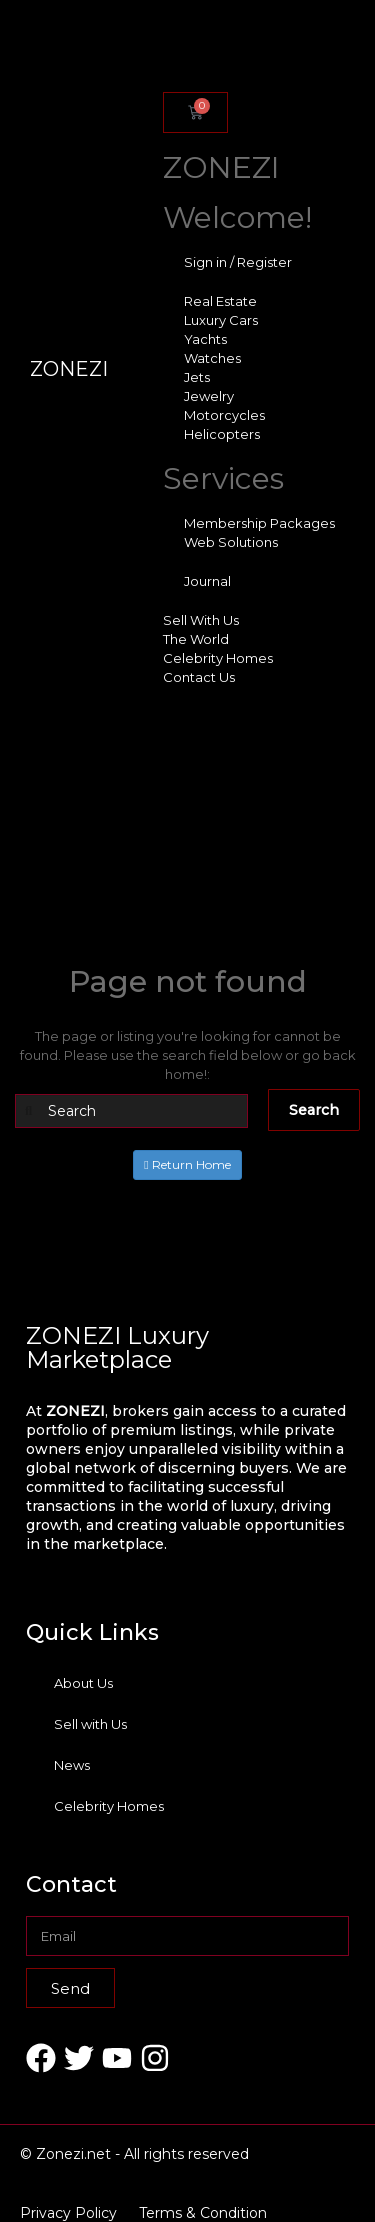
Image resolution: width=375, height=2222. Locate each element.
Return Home (187, 1164)
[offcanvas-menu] (160, 51)
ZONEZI (69, 369)
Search (314, 1110)
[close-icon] (160, 72)
